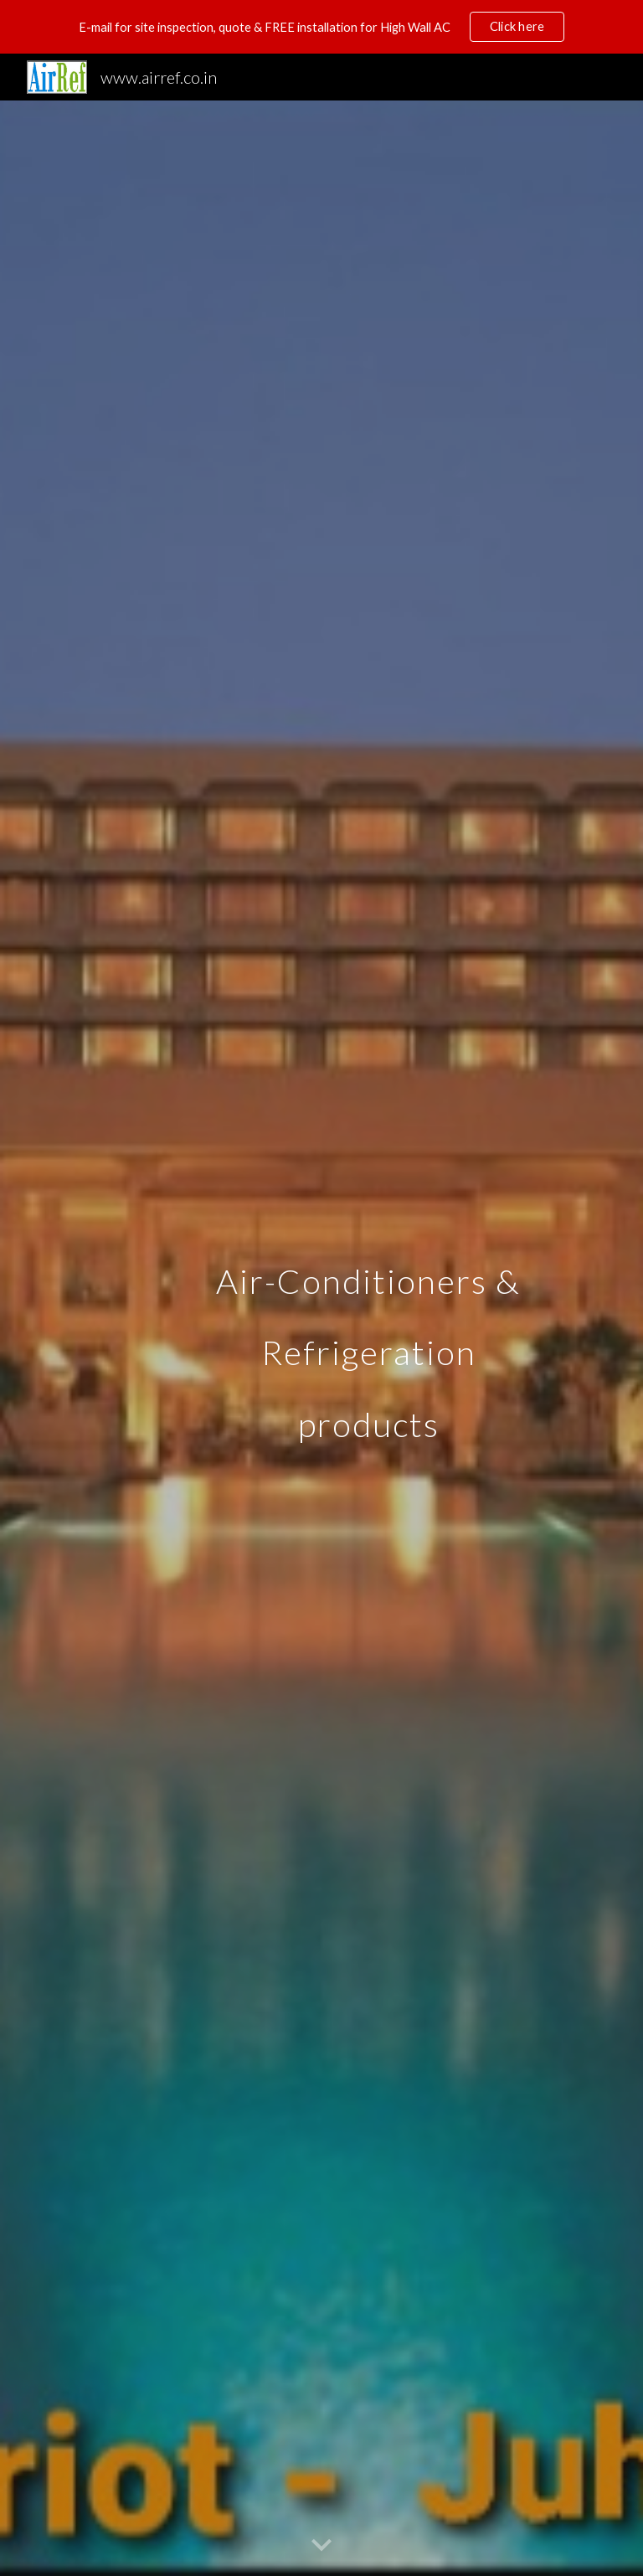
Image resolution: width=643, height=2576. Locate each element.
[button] (321, 2546)
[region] (321, 27)
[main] (368, 1338)
